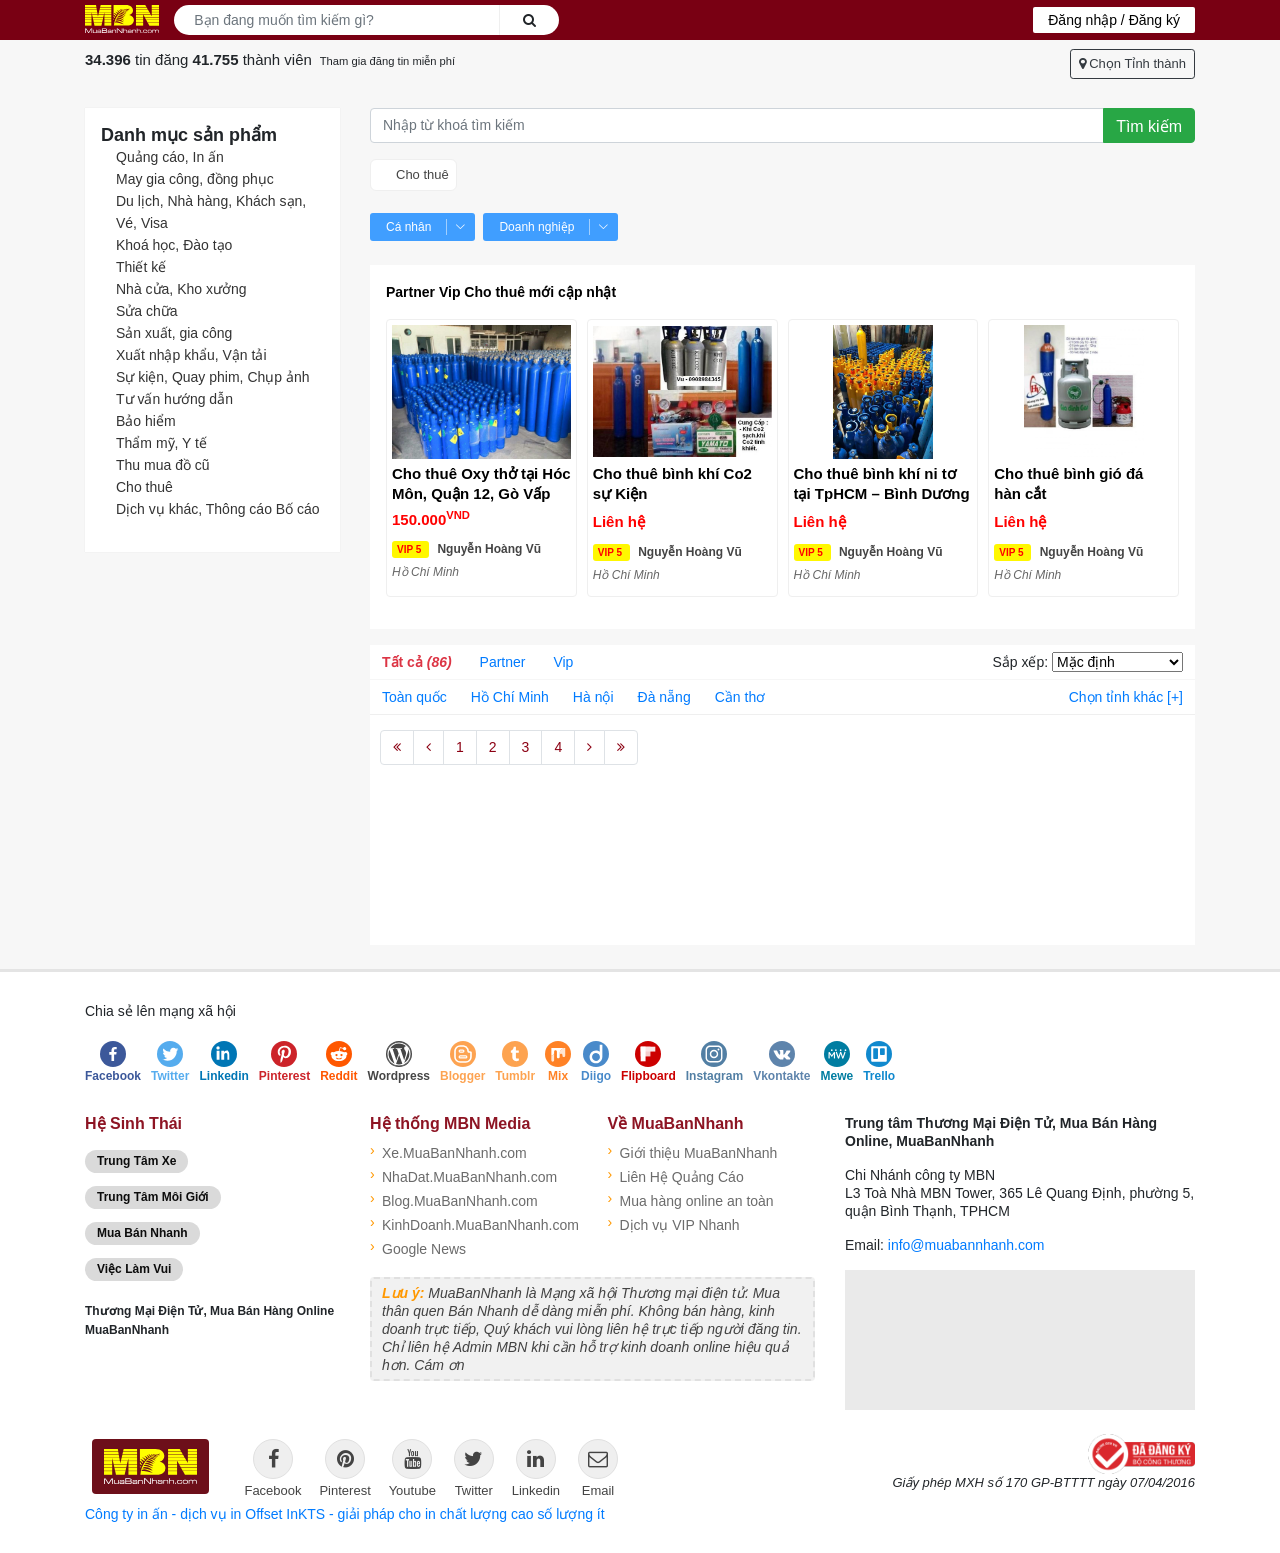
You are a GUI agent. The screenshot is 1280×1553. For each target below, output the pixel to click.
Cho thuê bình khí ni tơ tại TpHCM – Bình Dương (882, 483)
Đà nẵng (664, 697)
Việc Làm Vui (134, 1269)
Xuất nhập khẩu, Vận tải (191, 355)
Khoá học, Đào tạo (174, 245)
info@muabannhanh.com (966, 1245)
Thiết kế (141, 267)
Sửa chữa (147, 311)
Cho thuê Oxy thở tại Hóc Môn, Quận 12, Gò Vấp (481, 483)
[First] (397, 748)
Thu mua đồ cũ (163, 465)
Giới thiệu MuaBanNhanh (693, 1151)
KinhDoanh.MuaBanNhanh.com (474, 1223)
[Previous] (428, 748)
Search (529, 20)
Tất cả (417, 662)
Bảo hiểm (146, 421)
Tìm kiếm (1149, 126)
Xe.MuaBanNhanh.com (448, 1151)
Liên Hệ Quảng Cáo (676, 1175)
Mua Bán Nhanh (142, 1233)
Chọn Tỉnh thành (1132, 63)
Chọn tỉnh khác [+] (1126, 697)
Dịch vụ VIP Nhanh (674, 1223)
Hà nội (593, 697)
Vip (563, 662)
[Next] (589, 748)
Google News (418, 1247)
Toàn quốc (414, 697)
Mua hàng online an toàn (691, 1199)
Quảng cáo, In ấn (170, 157)
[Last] (621, 748)
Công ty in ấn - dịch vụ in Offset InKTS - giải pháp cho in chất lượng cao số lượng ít (345, 1514)
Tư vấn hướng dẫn (174, 399)
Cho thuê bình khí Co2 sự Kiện (672, 483)
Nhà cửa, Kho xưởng (181, 289)
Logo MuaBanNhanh (122, 19)
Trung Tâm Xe (136, 1161)
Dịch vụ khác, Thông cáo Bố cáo (218, 509)
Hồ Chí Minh (510, 697)
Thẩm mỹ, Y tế (161, 443)
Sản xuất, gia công (174, 333)
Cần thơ (740, 697)
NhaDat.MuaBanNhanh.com (463, 1175)
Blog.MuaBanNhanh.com (454, 1199)
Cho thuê (144, 487)
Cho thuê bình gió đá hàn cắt (1068, 483)
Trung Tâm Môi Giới (153, 1197)
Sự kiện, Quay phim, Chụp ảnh (213, 377)
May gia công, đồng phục (195, 179)
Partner (503, 662)
